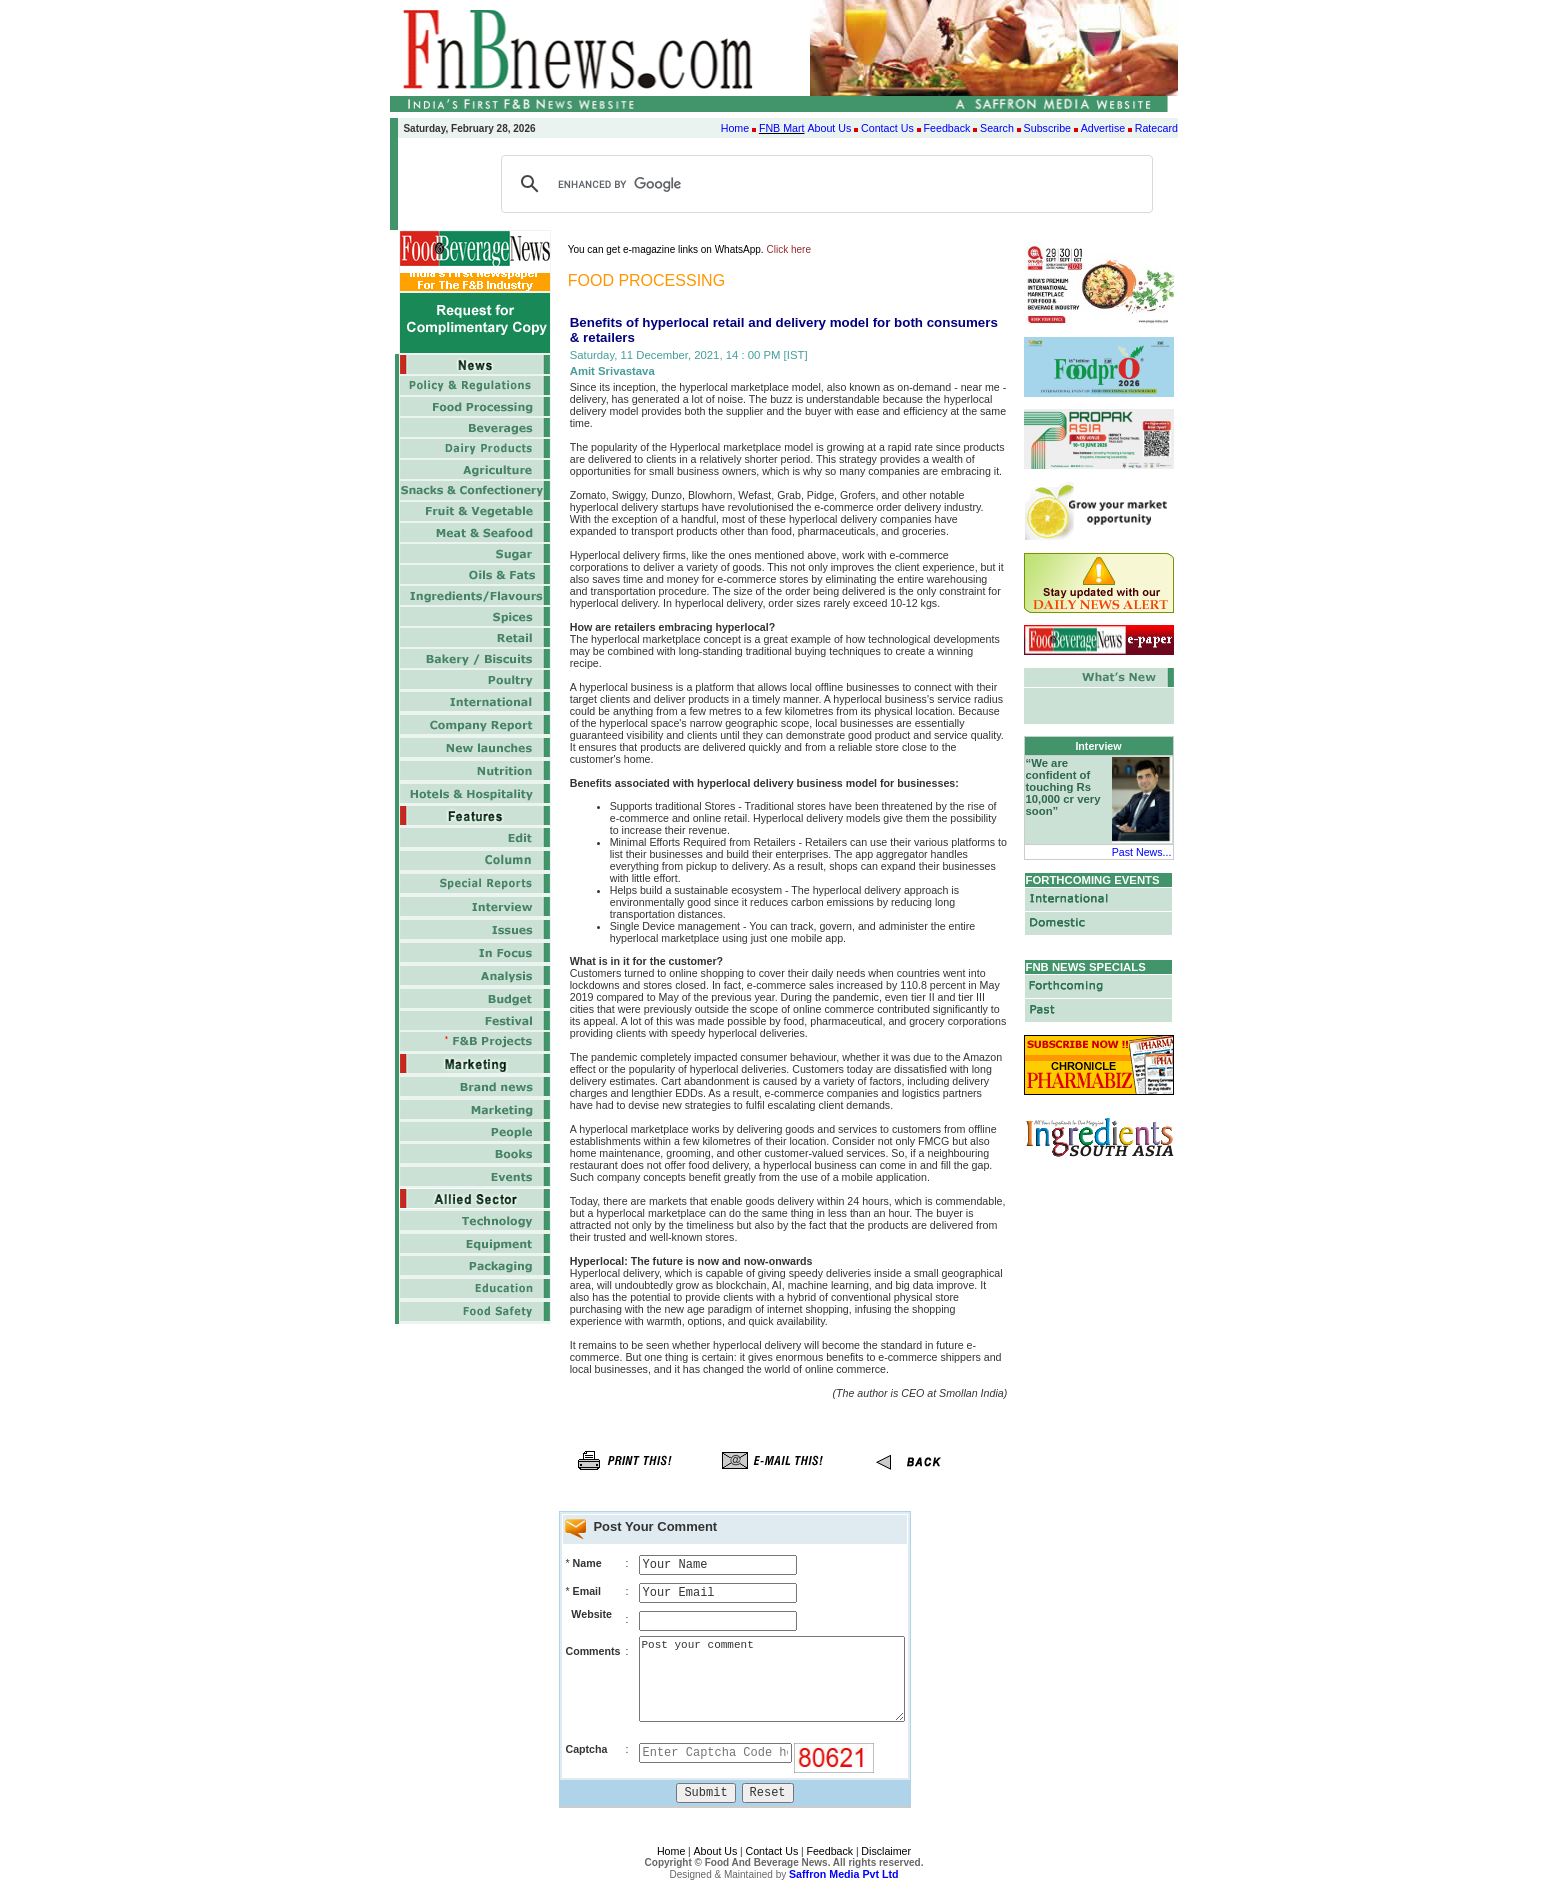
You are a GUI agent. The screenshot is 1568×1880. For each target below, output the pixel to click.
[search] (824, 184)
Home (735, 128)
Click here (789, 249)
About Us (829, 128)
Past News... (1142, 852)
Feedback (947, 128)
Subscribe (1047, 128)
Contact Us (887, 128)
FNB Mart (782, 128)
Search (997, 128)
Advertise (1103, 128)
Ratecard (1156, 128)
